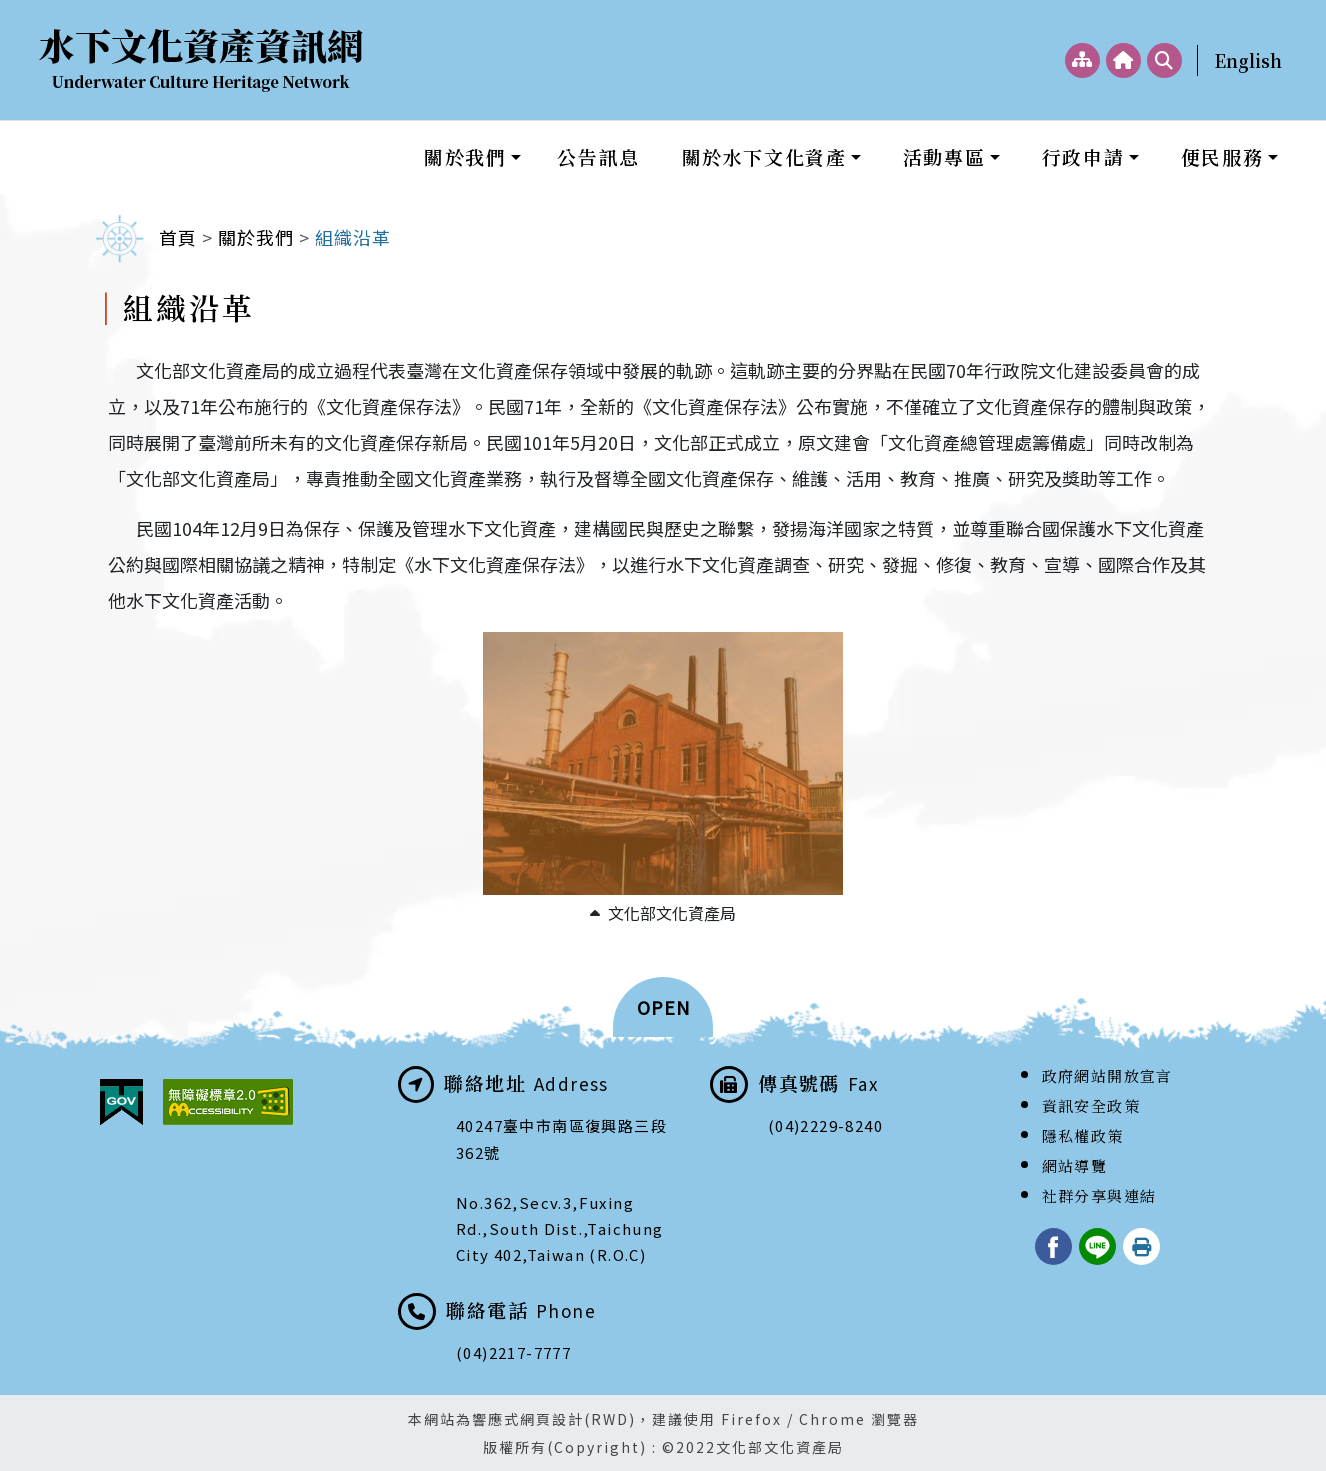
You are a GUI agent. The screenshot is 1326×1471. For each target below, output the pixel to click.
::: (1106, 43)
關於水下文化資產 (764, 156)
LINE (1097, 1246)
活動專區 (944, 156)
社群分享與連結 (1099, 1195)
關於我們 (465, 156)
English (1248, 60)
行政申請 (1083, 156)
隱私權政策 (1083, 1135)
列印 (1142, 1246)
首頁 (178, 237)
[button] (663, 1007)
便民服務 (1222, 156)
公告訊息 (598, 156)
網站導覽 (1075, 1165)
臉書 (1053, 1246)
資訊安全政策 (1091, 1105)
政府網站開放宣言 (1107, 1075)
